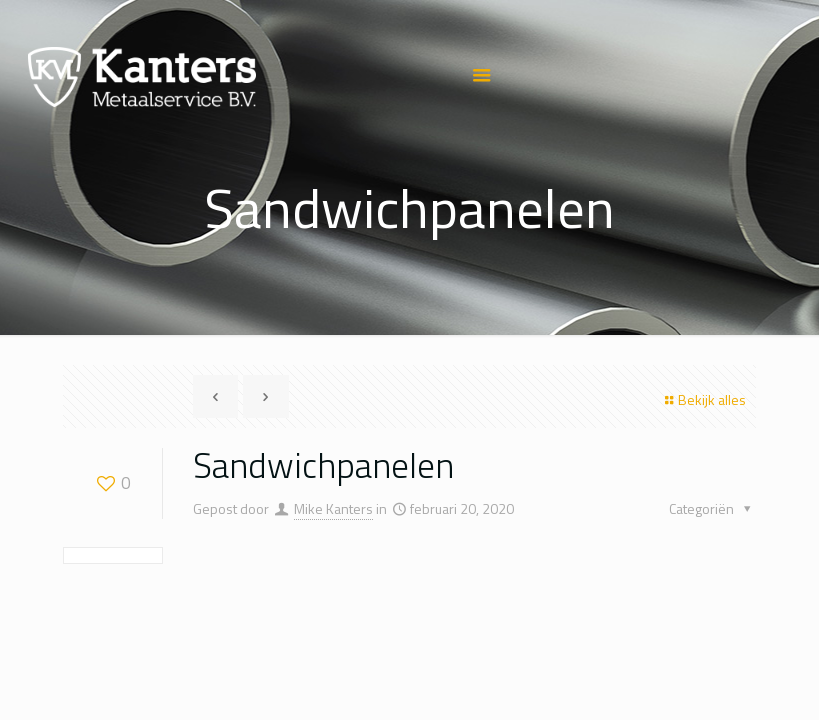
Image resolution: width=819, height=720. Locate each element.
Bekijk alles (703, 399)
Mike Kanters (333, 508)
